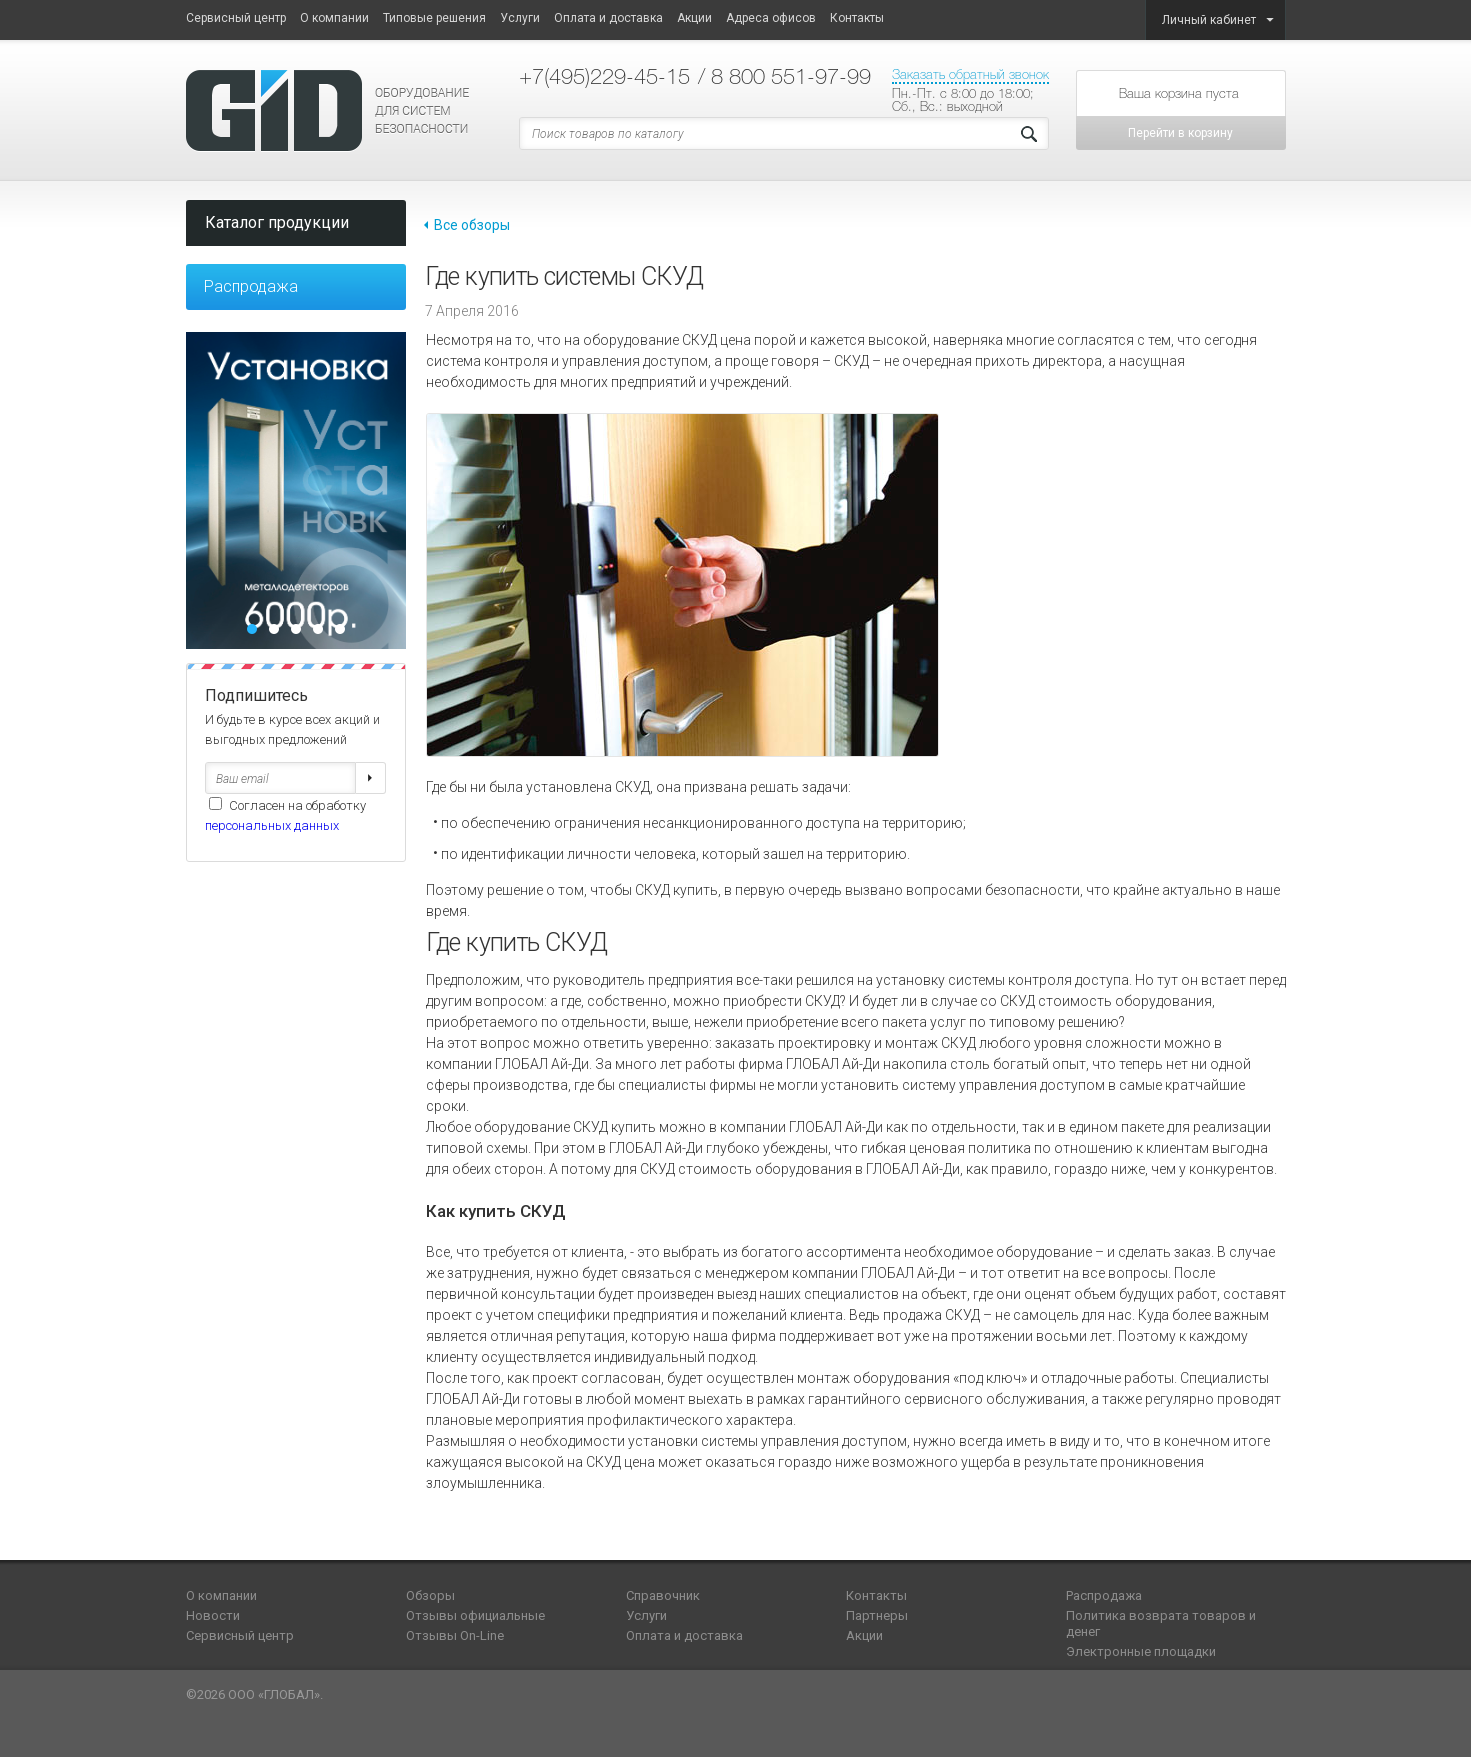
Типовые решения (434, 18)
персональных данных (272, 825)
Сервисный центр (236, 18)
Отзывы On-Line (455, 1635)
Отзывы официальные (475, 1615)
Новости (213, 1615)
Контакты (857, 18)
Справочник (663, 1595)
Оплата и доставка (608, 18)
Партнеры (877, 1615)
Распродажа (251, 286)
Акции (694, 18)
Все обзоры (472, 225)
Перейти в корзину (1180, 133)
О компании (334, 18)
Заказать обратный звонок (970, 74)
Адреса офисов (771, 18)
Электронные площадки (1141, 1651)
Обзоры (430, 1595)
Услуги (520, 18)
